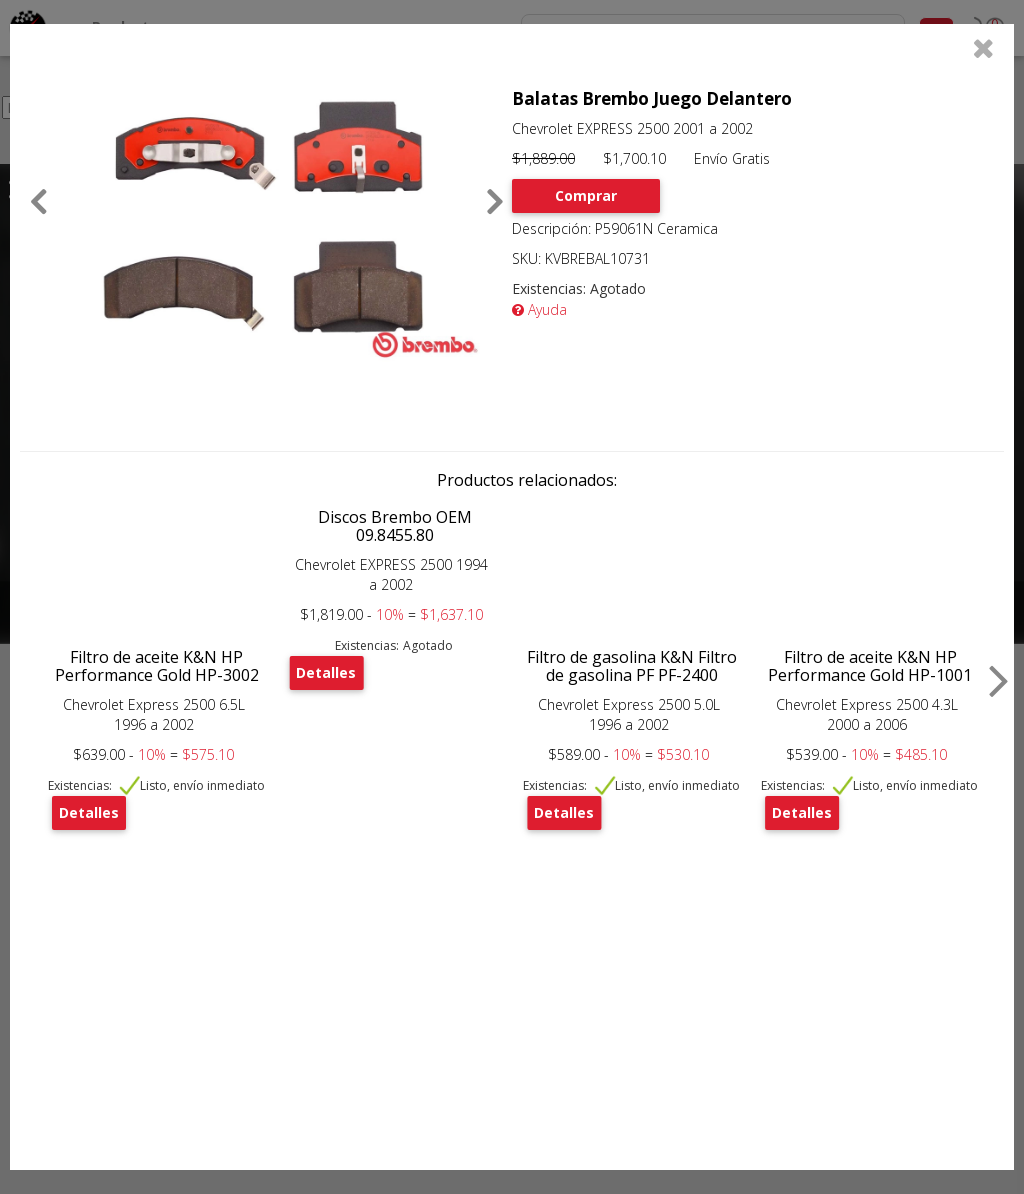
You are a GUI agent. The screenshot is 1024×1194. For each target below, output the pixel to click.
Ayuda (539, 309)
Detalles (89, 812)
